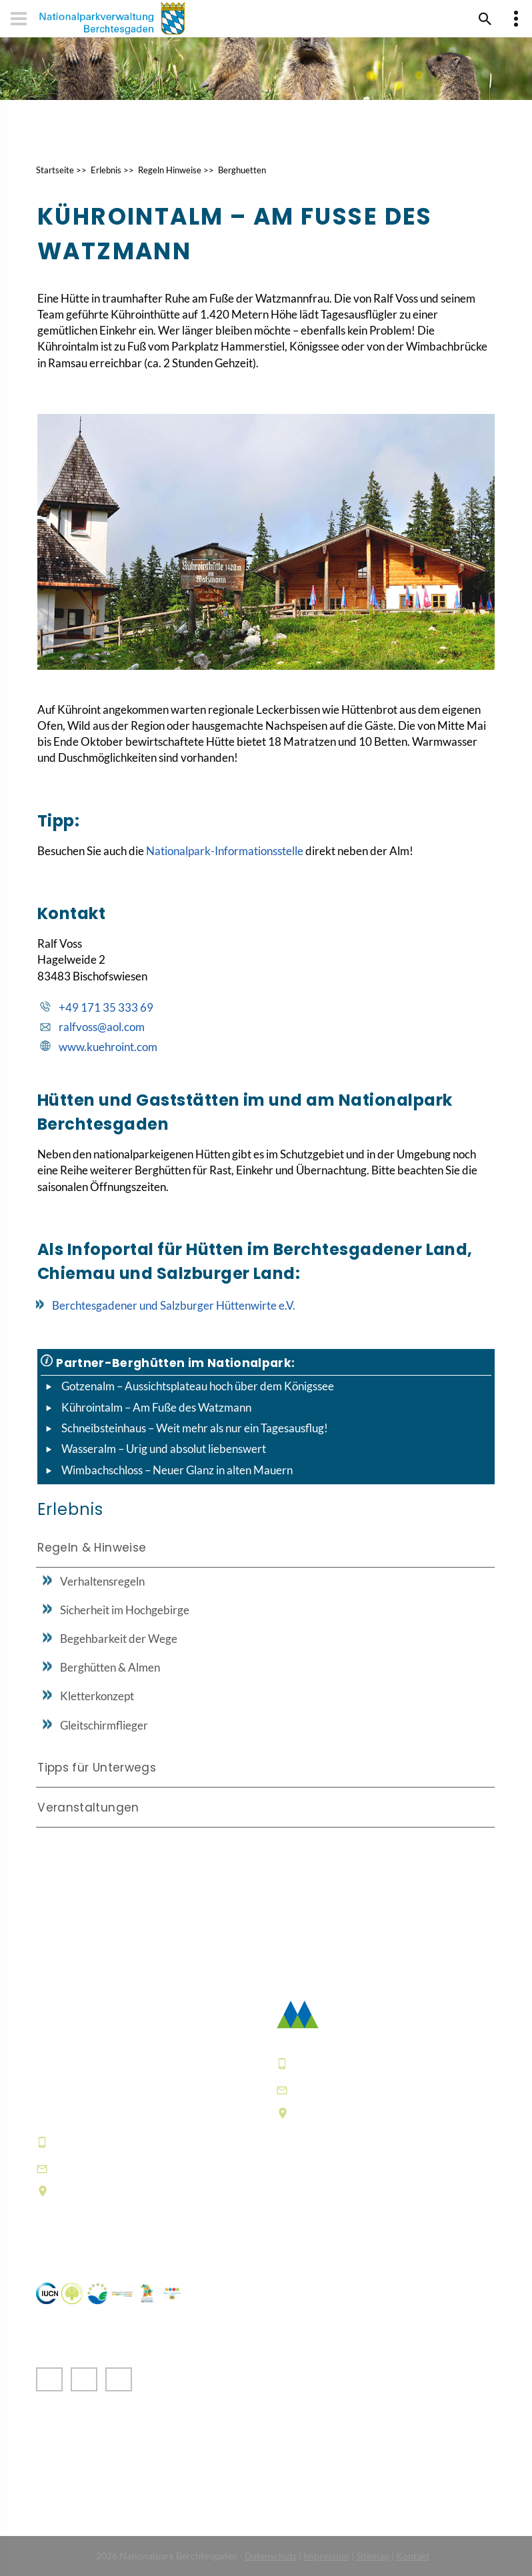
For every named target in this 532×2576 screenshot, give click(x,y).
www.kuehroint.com (108, 1047)
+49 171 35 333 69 (106, 1007)
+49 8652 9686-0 (102, 2142)
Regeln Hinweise (169, 170)
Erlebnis (106, 170)
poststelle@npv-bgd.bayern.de (383, 2089)
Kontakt (412, 2555)
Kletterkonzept (97, 1696)
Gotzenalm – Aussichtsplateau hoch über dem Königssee (197, 1386)
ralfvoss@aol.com (102, 1027)
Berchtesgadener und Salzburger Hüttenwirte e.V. (173, 1305)
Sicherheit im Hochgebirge (124, 1610)
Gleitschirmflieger (104, 1725)
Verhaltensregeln (102, 1581)
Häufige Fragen (319, 2215)
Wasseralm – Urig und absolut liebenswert (163, 1449)
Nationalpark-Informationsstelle (224, 851)
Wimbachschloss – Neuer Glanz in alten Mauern (177, 1470)
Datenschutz (271, 2555)
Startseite (55, 170)
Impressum (326, 2555)
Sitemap (372, 2555)
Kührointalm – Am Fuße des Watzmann (156, 1407)
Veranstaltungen (88, 1808)
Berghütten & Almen (110, 1667)
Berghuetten (242, 170)
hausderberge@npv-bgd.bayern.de (155, 2167)
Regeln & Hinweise (91, 1548)
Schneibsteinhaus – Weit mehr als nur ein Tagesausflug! (194, 1428)
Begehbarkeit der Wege (118, 1639)
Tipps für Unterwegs (96, 1768)
